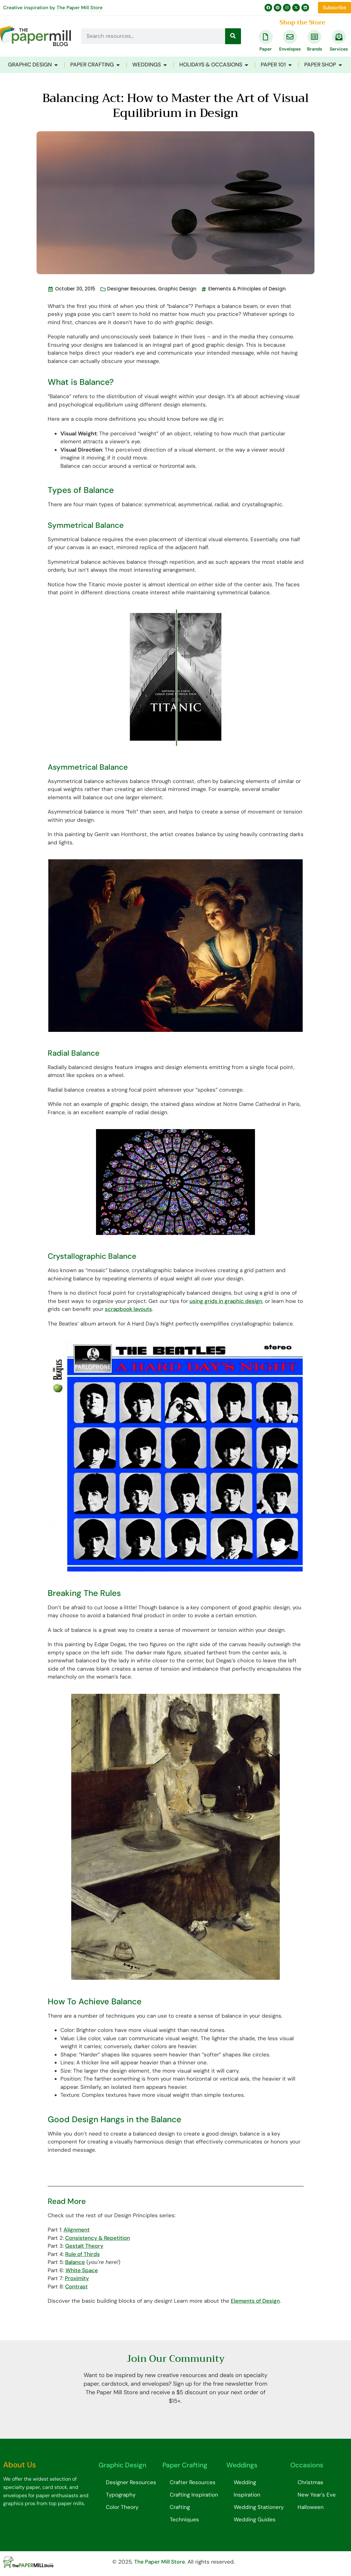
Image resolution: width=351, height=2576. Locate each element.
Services (339, 49)
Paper (265, 49)
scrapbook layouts (128, 1308)
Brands (314, 49)
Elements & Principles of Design (247, 288)
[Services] (339, 37)
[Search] (233, 36)
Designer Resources (131, 288)
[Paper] (266, 37)
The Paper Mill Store (80, 7)
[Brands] (314, 37)
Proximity (77, 2278)
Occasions (306, 2465)
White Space (81, 2270)
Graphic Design (177, 288)
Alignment (77, 2229)
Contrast (76, 2286)
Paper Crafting (184, 2465)
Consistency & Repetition (97, 2237)
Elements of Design (255, 2300)
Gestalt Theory (84, 2245)
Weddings (242, 2465)
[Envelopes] (290, 37)
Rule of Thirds (82, 2254)
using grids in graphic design (225, 1301)
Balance (75, 2262)
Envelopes (290, 49)
